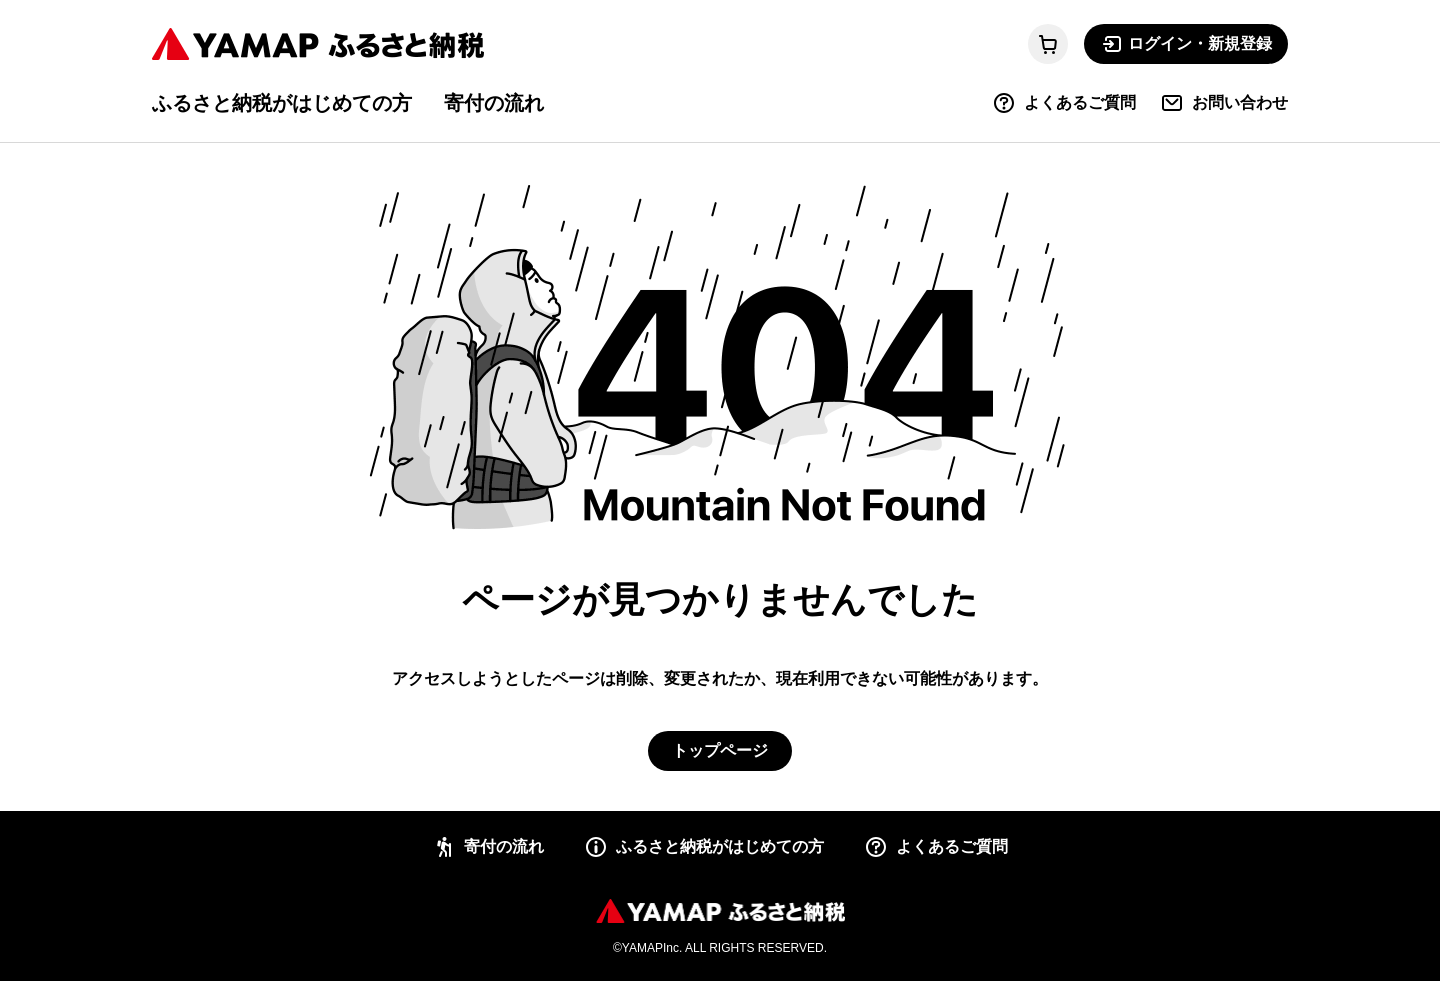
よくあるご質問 (1064, 103)
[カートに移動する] (1048, 44)
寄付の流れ (494, 103)
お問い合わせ (1224, 103)
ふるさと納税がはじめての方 (282, 103)
